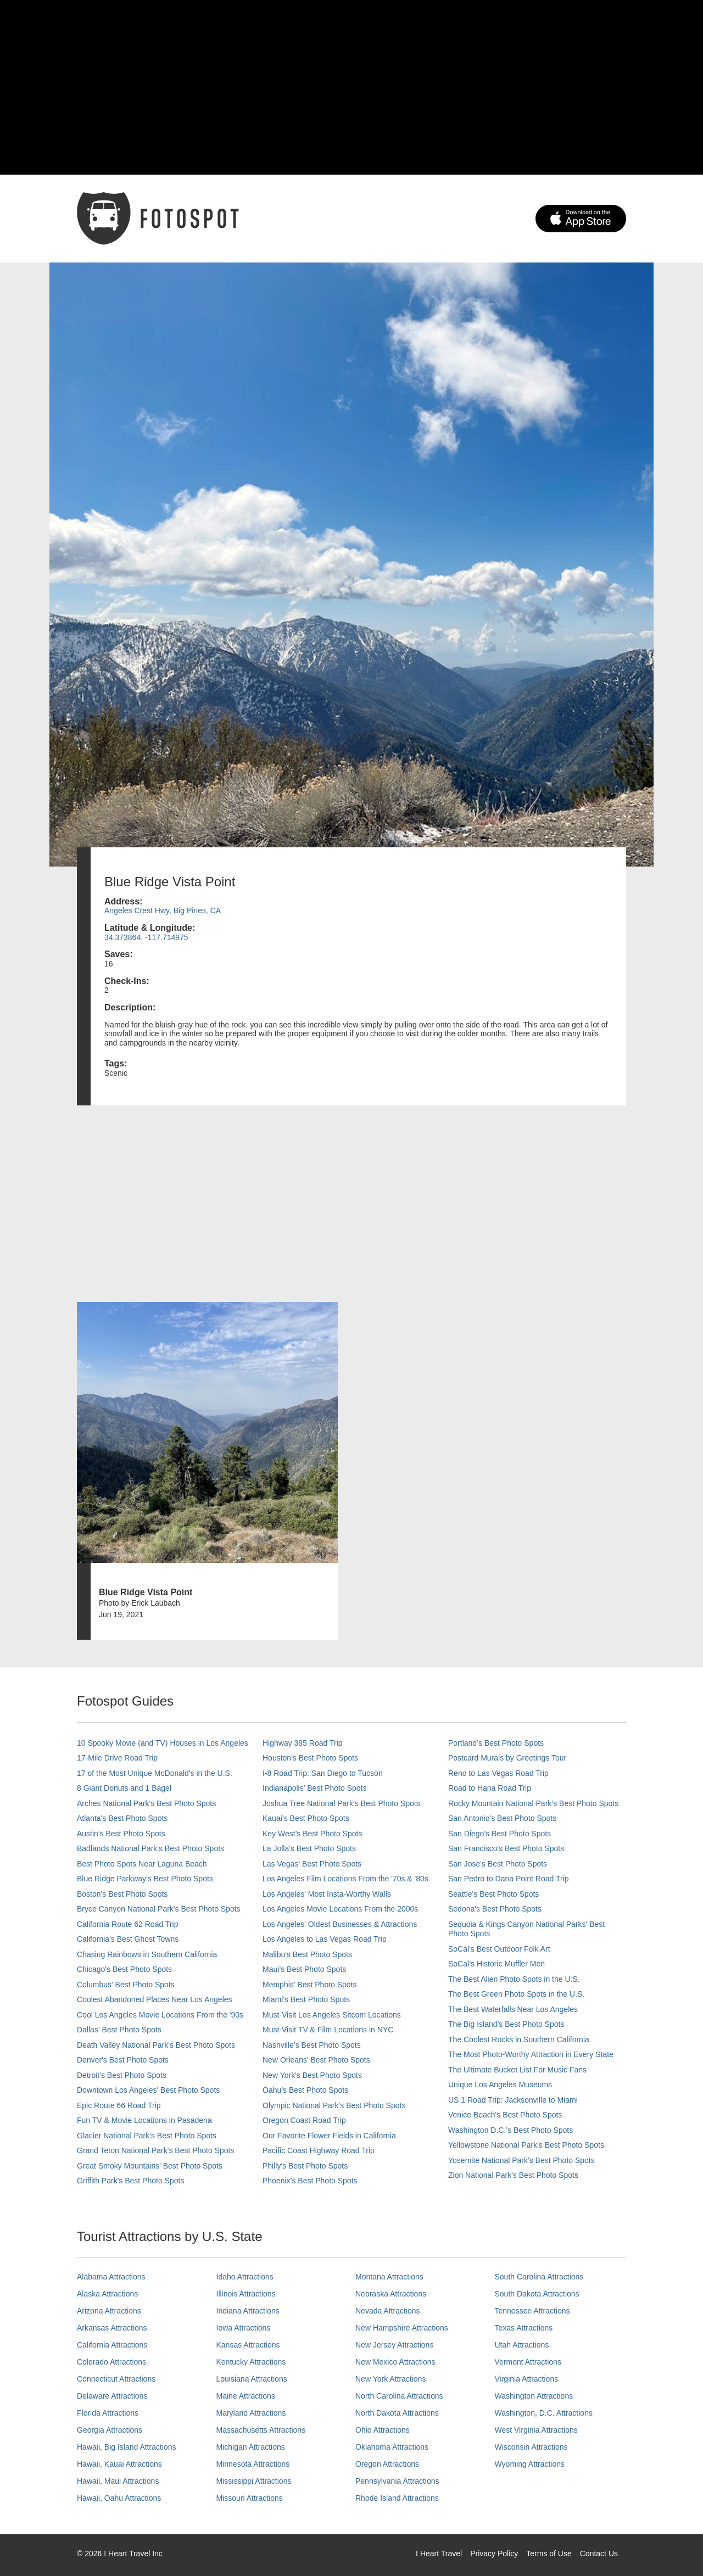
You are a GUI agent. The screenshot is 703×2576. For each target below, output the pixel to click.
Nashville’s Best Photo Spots (312, 2045)
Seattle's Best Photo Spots (493, 1894)
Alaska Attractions (107, 2293)
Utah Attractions (522, 2344)
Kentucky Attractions (251, 2361)
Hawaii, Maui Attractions (118, 2481)
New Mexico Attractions (395, 2361)
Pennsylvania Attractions (397, 2481)
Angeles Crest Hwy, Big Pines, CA (162, 910)
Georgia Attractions (109, 2430)
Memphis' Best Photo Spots (310, 1984)
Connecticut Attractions (116, 2378)
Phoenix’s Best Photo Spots (310, 2180)
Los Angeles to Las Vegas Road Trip (325, 1939)
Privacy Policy (494, 2553)
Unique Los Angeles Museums (500, 2084)
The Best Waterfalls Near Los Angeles (513, 2009)
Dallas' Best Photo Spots (119, 2029)
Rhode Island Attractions (397, 2498)
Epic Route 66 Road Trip (119, 2105)
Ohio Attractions (382, 2430)
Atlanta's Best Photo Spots (122, 1818)
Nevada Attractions (387, 2310)
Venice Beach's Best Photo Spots (505, 2114)
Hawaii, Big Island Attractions (126, 2447)
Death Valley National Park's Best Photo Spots (156, 2045)
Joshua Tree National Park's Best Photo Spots (341, 1803)
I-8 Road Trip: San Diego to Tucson (323, 1773)
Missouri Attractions (249, 2498)
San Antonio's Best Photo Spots (502, 1818)
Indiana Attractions (248, 2310)
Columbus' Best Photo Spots (126, 1984)
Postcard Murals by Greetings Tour (507, 1757)
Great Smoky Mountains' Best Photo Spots (149, 2165)
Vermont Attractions (528, 2361)
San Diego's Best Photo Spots (499, 1833)
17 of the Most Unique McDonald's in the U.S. (154, 1773)
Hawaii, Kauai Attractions (119, 2464)
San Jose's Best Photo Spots (497, 1863)
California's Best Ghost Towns (127, 1939)
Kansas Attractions (248, 2344)
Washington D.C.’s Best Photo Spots (510, 2130)
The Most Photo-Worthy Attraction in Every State (530, 2054)
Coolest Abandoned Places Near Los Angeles (154, 1999)
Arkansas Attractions (112, 2327)
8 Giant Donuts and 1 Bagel (124, 1788)
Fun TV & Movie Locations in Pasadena (144, 2120)
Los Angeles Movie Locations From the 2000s (340, 1908)
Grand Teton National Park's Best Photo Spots (155, 2150)
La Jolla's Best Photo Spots (309, 1848)
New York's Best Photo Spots (312, 2075)
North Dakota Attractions (397, 2413)
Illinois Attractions (246, 2293)
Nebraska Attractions (390, 2293)
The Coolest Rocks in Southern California (518, 2039)
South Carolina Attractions (539, 2276)
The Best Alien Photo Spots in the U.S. (514, 1979)
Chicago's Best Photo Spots (124, 1969)
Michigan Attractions (250, 2447)
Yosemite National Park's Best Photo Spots (521, 2160)
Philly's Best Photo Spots (305, 2165)
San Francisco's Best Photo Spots (506, 1848)
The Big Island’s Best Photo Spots (506, 2024)
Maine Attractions (245, 2395)
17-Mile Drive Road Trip (117, 1757)
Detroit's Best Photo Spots (121, 2075)
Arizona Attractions (109, 2310)
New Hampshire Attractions (401, 2327)
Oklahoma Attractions (391, 2447)
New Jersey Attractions (394, 2344)
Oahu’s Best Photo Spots (305, 2090)
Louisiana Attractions (251, 2378)
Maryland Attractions (251, 2413)
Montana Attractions (389, 2276)
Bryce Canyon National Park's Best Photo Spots (159, 1908)
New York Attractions (390, 2378)
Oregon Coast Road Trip (304, 2120)
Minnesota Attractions (253, 2464)
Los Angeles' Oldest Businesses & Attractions (340, 1924)
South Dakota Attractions (537, 2293)
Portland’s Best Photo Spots (496, 1743)
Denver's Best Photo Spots (123, 2059)
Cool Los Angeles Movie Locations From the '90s (160, 2014)
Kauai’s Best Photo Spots (306, 1818)
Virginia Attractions (527, 2378)
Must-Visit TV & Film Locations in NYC (328, 2029)
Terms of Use (548, 2553)
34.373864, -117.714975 (146, 937)
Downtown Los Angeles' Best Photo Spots (148, 2090)
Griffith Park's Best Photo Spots (130, 2180)
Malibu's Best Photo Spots (307, 1954)
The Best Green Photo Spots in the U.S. (516, 1994)
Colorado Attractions (111, 2361)
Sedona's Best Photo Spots (495, 1908)
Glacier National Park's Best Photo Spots (146, 2135)
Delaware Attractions (112, 2395)
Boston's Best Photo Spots (122, 1894)
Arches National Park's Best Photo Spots (146, 1803)
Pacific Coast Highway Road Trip (319, 2150)
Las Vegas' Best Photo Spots (312, 1863)
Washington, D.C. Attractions (544, 2413)
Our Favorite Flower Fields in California (329, 2135)
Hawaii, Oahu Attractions (119, 2498)
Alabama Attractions (111, 2276)
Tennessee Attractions (532, 2310)
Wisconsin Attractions (531, 2447)
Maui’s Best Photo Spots (304, 1969)
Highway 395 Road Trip (303, 1743)
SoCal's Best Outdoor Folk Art (499, 1948)
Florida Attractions (107, 2413)
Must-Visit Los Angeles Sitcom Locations (332, 2014)
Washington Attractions (534, 2395)
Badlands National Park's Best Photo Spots (150, 1848)
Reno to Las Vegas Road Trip (498, 1773)
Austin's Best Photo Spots (121, 1833)
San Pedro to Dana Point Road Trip (508, 1878)
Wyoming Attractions (530, 2464)
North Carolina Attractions (399, 2395)
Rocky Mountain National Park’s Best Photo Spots (533, 1803)
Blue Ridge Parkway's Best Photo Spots (145, 1878)
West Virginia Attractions (536, 2430)
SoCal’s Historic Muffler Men (496, 1963)
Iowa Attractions (243, 2327)
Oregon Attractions (387, 2464)
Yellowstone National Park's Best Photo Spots (526, 2145)
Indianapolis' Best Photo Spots (314, 1788)
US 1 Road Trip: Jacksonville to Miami (513, 2100)
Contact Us (599, 2553)
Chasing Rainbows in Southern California (147, 1954)
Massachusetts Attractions (261, 2430)
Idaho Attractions (245, 2276)
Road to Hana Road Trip (489, 1788)
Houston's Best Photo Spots (310, 1757)
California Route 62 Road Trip (127, 1924)
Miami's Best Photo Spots (306, 1999)
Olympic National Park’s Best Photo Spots (334, 2105)
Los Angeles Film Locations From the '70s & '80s (345, 1878)
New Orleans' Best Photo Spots (316, 2059)
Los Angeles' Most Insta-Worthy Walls (327, 1894)
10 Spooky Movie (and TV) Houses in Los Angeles (162, 1743)
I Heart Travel (439, 2553)
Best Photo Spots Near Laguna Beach (142, 1863)
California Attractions (112, 2344)
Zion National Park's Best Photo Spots (513, 2175)
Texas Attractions (524, 2327)
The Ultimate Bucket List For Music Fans (517, 2069)
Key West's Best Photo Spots (312, 1833)
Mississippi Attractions (254, 2481)
